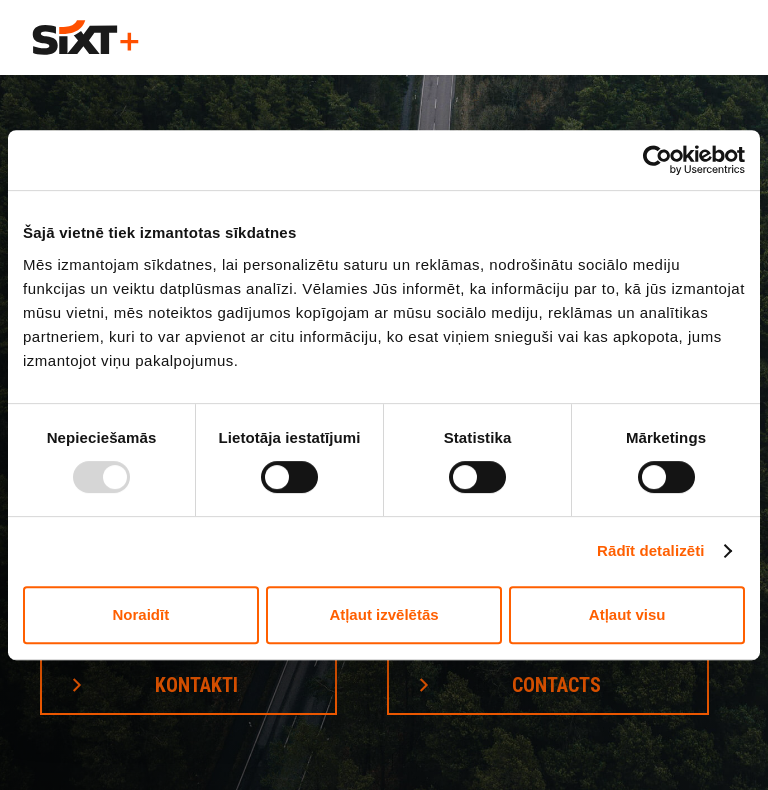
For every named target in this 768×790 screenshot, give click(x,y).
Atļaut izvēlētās (383, 614)
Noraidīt (140, 614)
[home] (85, 37)
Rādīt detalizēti (650, 550)
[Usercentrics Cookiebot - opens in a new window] (657, 160)
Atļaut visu (627, 614)
